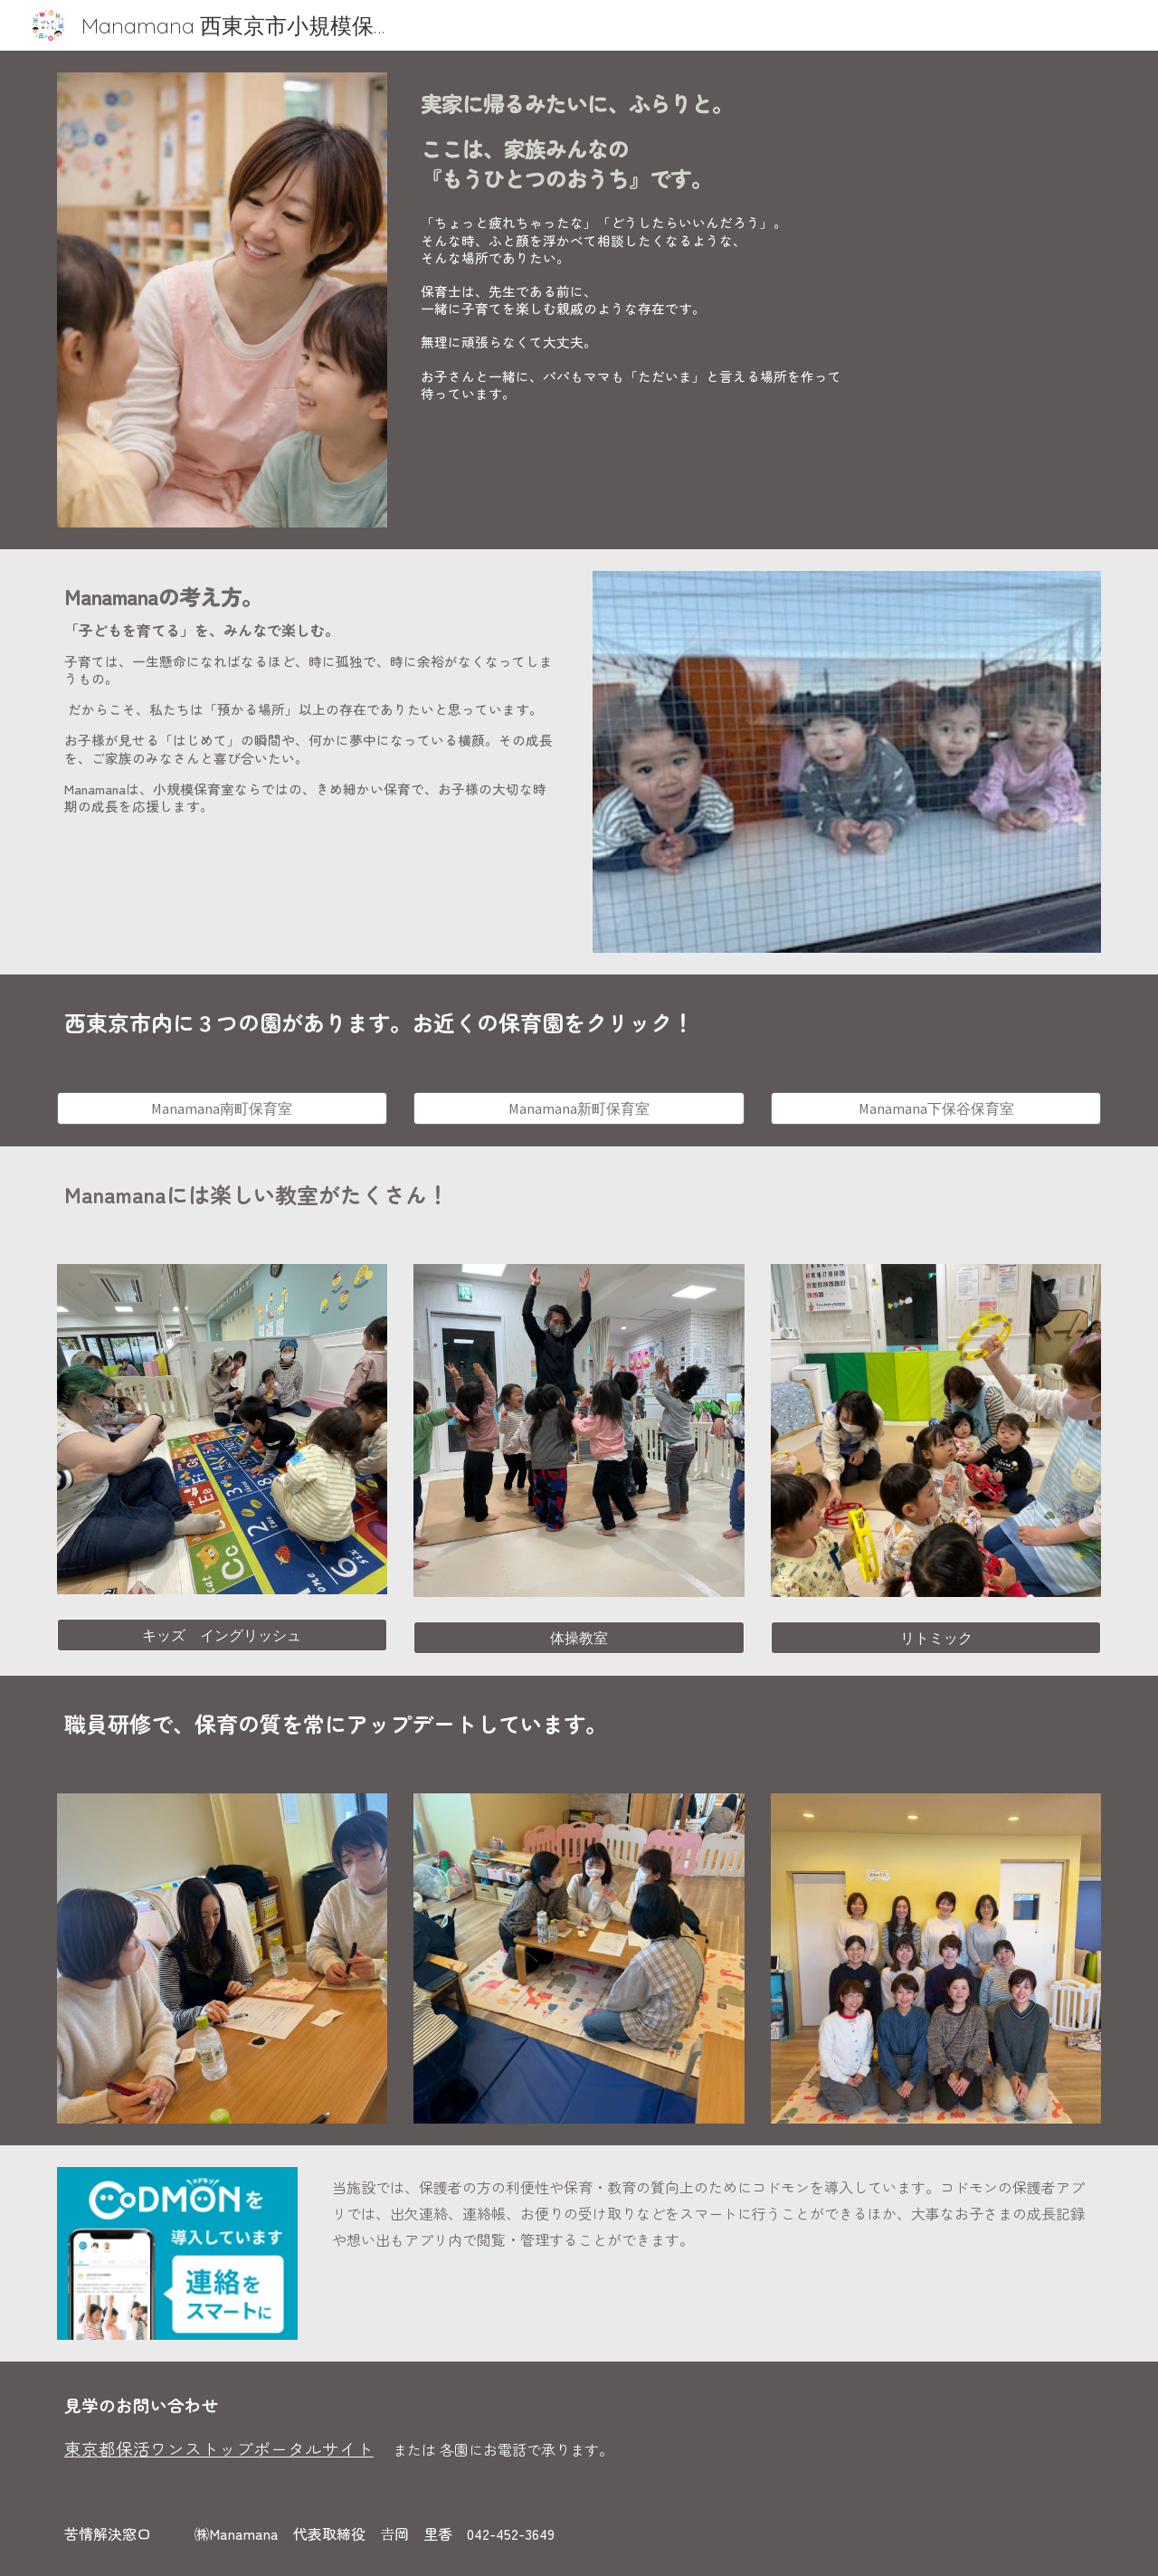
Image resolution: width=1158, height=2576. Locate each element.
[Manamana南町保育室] (222, 1108)
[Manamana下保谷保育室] (936, 1108)
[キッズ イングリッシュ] (222, 1635)
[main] (757, 137)
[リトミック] (936, 1637)
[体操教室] (578, 1637)
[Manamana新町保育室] (578, 1108)
